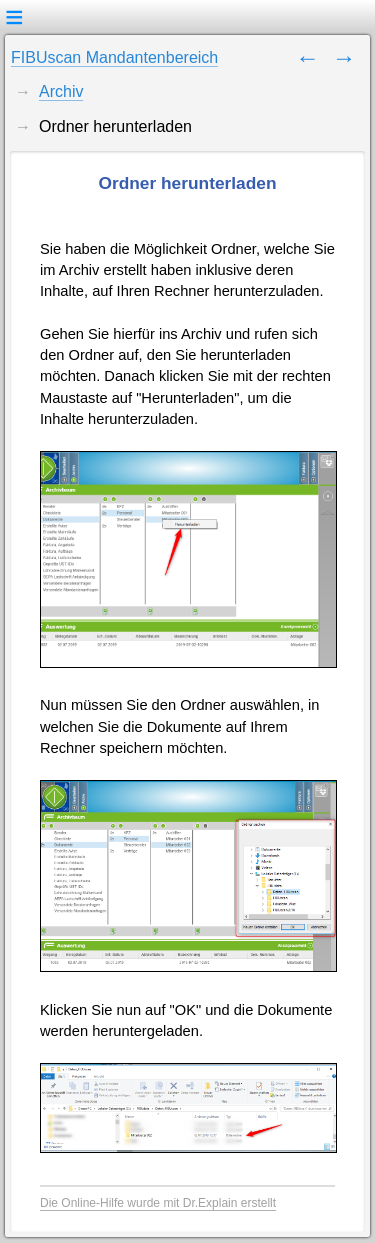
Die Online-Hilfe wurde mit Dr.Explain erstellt (158, 1203)
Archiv (61, 91)
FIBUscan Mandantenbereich (114, 57)
